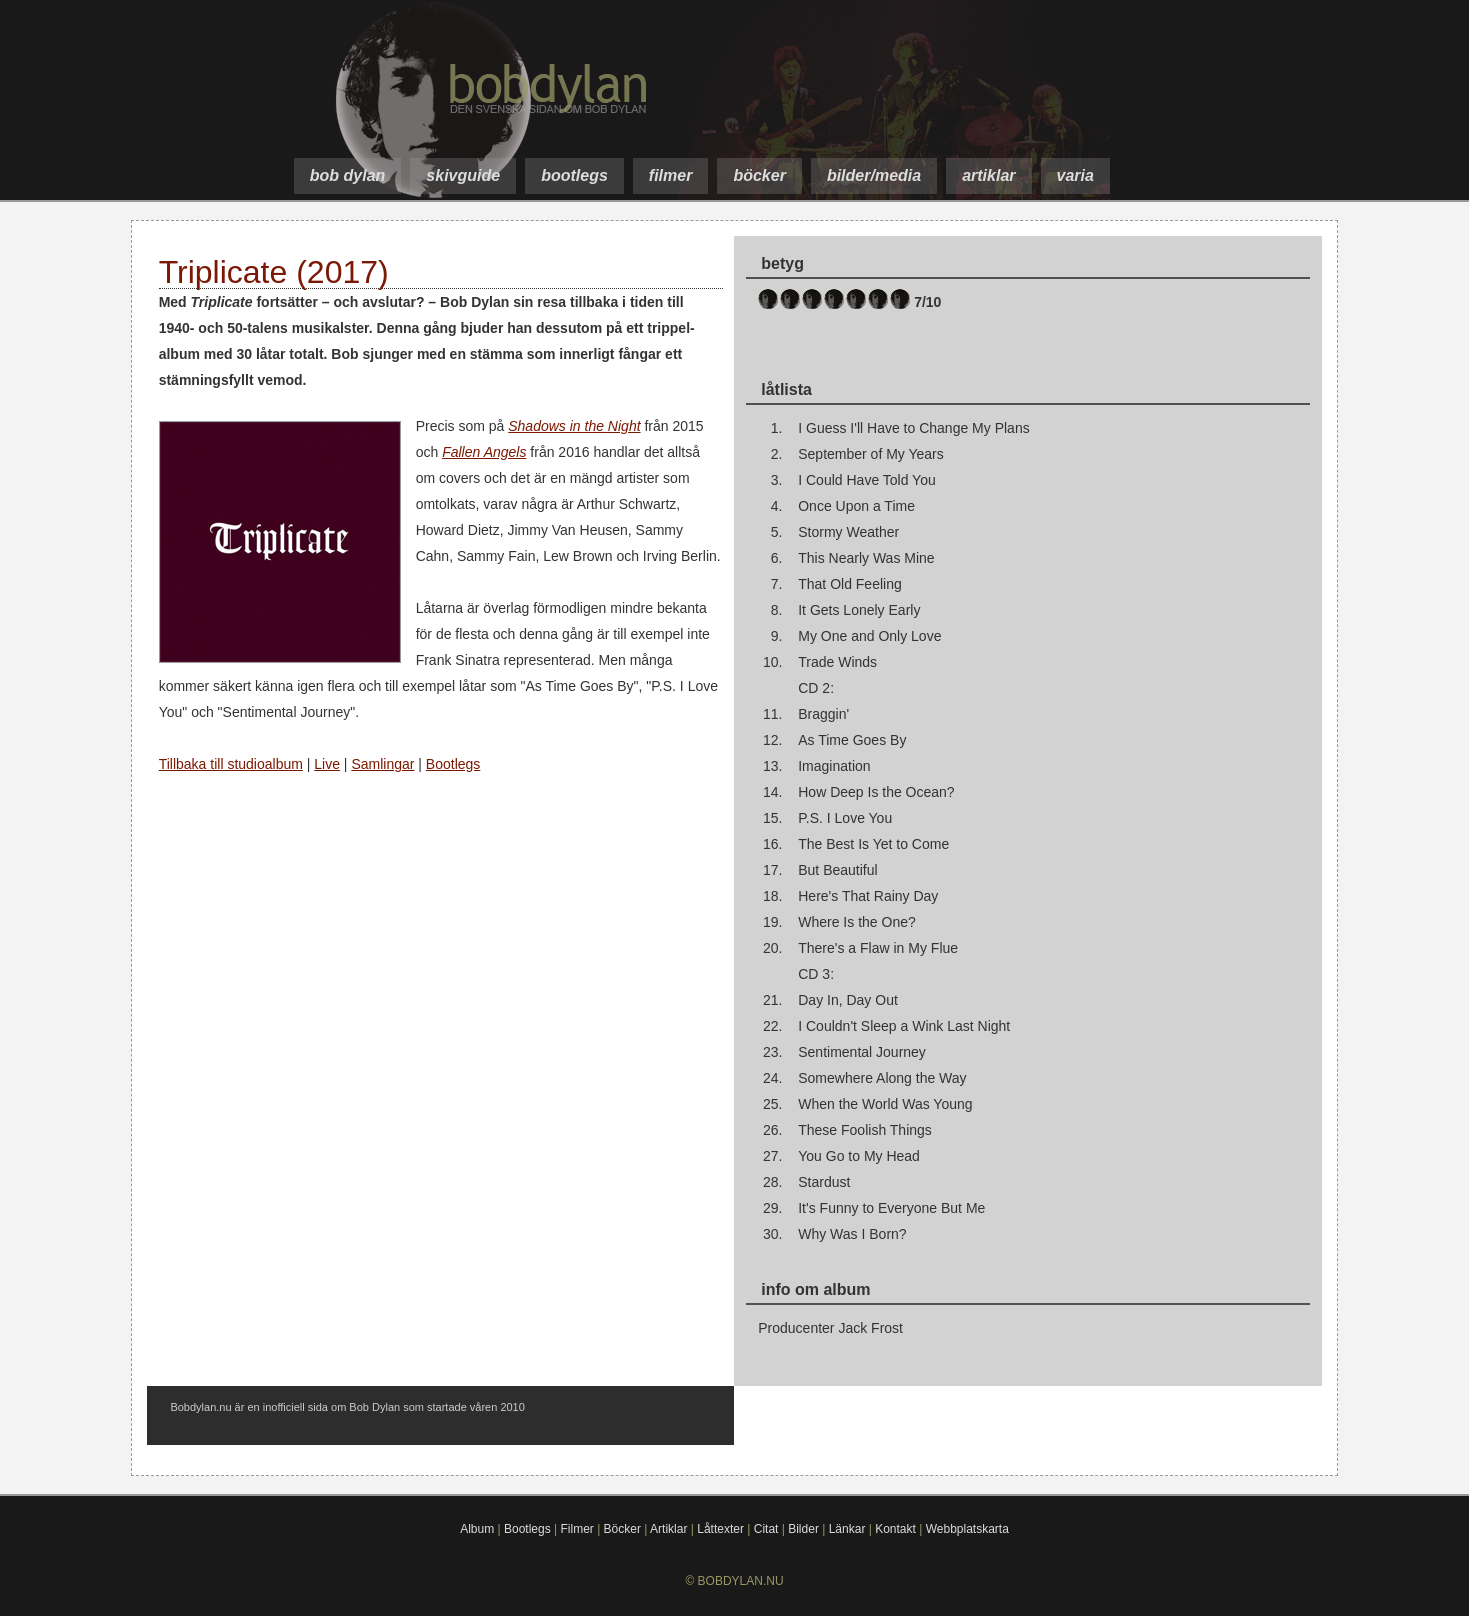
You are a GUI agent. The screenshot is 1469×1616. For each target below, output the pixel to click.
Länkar (847, 1529)
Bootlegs (453, 764)
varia (1075, 175)
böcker (759, 175)
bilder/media (874, 175)
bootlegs (574, 175)
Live (327, 764)
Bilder (803, 1529)
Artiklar (668, 1529)
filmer (671, 175)
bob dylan (348, 175)
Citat (766, 1529)
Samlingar (382, 764)
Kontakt (895, 1529)
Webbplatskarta (967, 1529)
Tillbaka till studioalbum (231, 764)
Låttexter (720, 1529)
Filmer (576, 1529)
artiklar (988, 175)
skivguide (463, 175)
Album (477, 1529)
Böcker (622, 1529)
